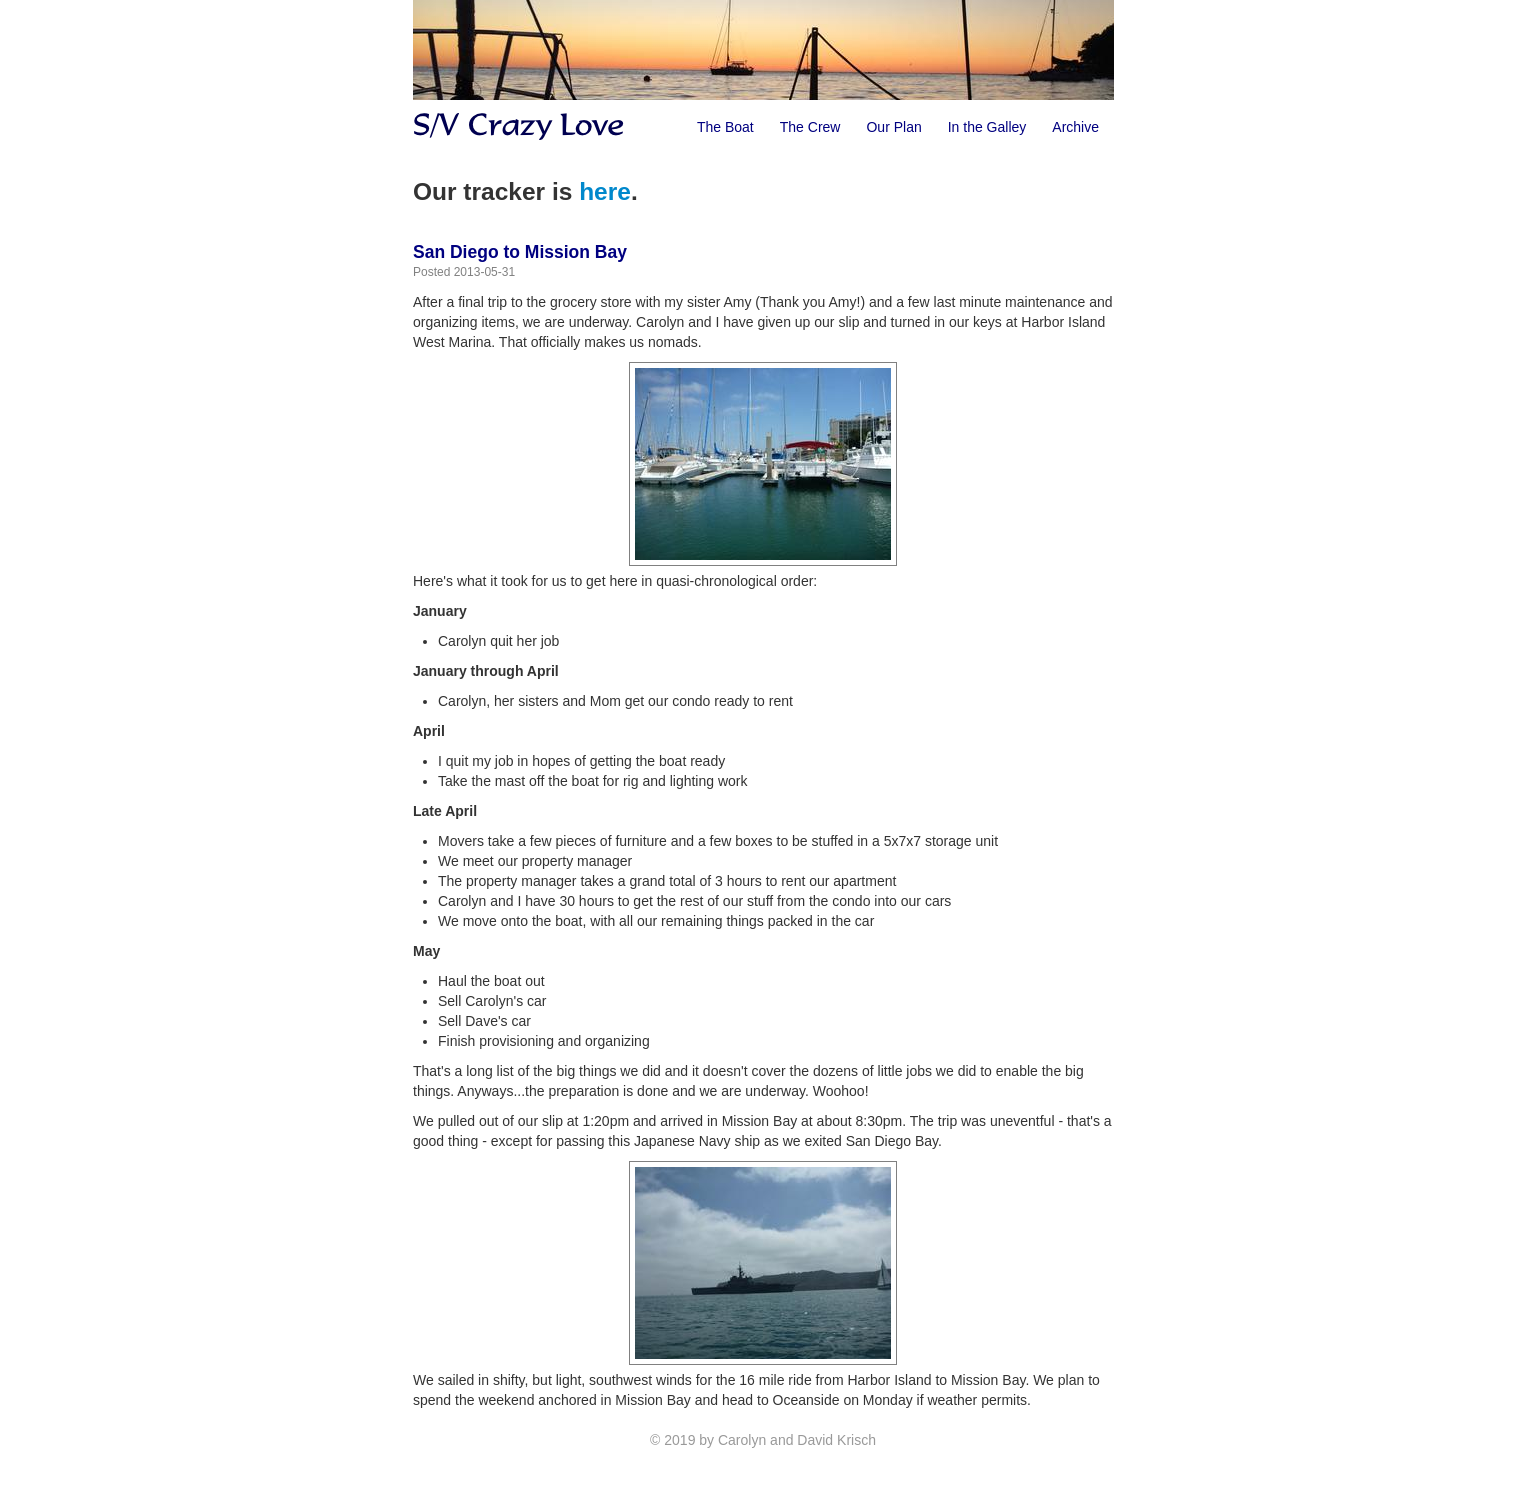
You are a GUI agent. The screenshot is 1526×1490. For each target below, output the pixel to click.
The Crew (810, 127)
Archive (1075, 127)
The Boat (725, 127)
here (605, 191)
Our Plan (893, 127)
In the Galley (987, 127)
